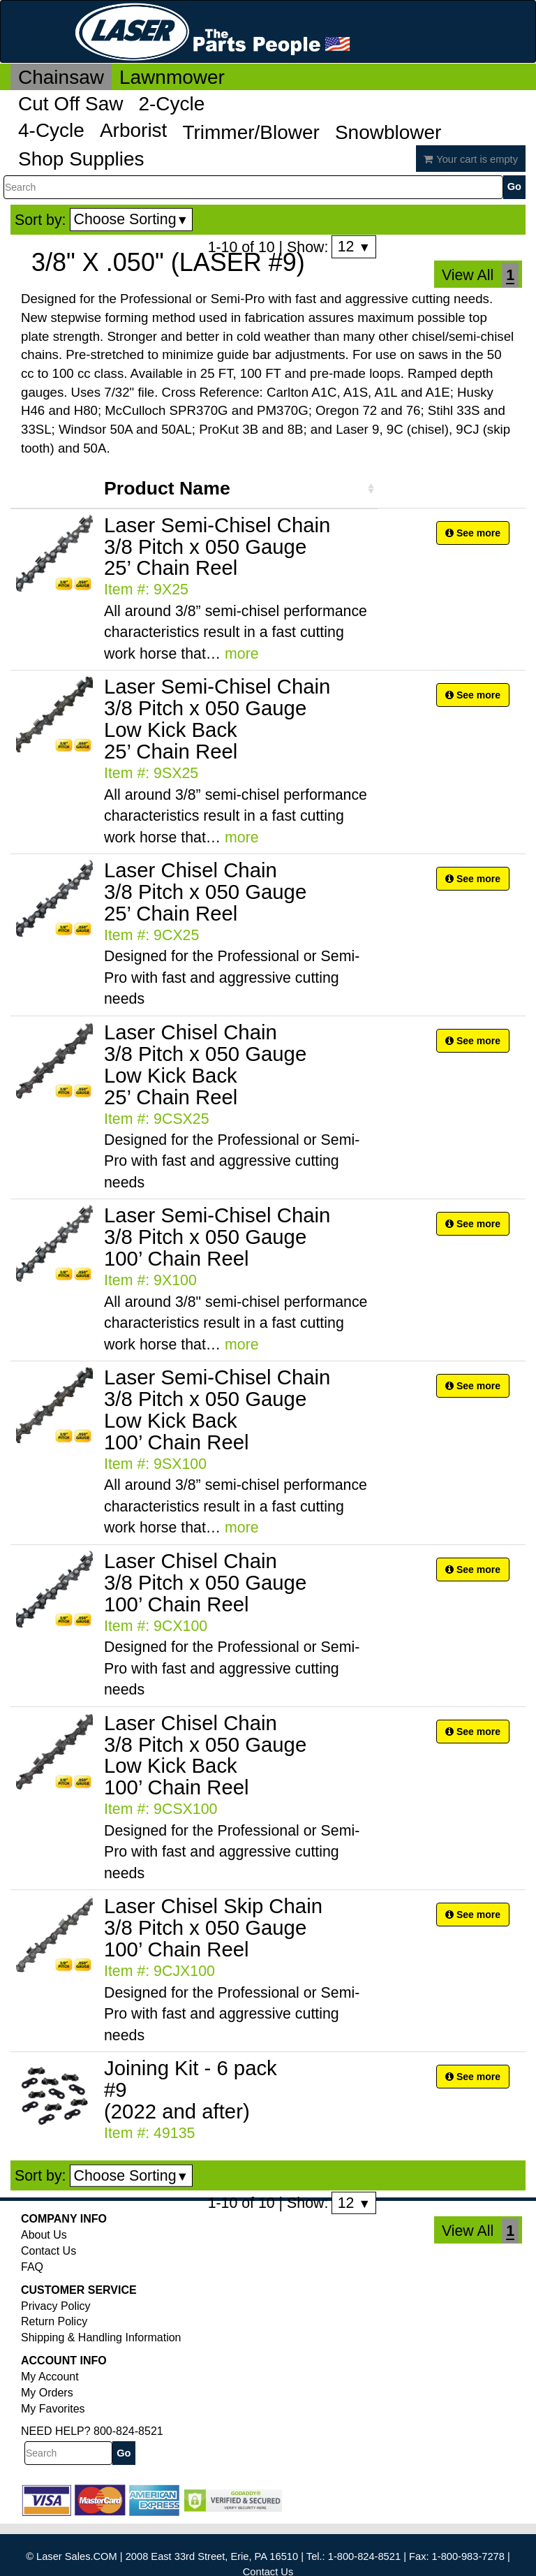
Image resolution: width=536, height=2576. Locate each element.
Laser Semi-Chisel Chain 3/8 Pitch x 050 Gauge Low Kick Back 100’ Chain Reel (217, 1410)
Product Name (167, 488)
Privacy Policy (56, 2306)
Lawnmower (172, 77)
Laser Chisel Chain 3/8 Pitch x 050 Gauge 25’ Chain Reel (205, 891)
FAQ (32, 2267)
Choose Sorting (131, 219)
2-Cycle (171, 104)
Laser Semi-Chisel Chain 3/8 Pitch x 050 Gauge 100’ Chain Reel (217, 1236)
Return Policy (54, 2321)
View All (467, 275)
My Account (50, 2377)
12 (354, 246)
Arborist (133, 130)
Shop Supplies (81, 159)
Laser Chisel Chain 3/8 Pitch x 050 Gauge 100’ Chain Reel (205, 1582)
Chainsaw (61, 77)
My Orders (47, 2393)
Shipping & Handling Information (101, 2337)
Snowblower (388, 132)
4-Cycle (51, 130)
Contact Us (48, 2251)
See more (472, 533)
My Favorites (53, 2409)
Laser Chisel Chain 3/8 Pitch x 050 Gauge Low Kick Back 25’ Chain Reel (205, 1064)
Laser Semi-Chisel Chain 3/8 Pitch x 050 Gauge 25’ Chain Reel (217, 546)
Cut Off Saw (70, 104)
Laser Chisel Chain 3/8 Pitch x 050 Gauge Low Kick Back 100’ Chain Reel (205, 1755)
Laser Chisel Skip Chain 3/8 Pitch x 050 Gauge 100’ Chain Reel (213, 1927)
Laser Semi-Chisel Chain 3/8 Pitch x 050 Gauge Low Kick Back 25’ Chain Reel (217, 719)
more (242, 653)
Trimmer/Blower (251, 132)
